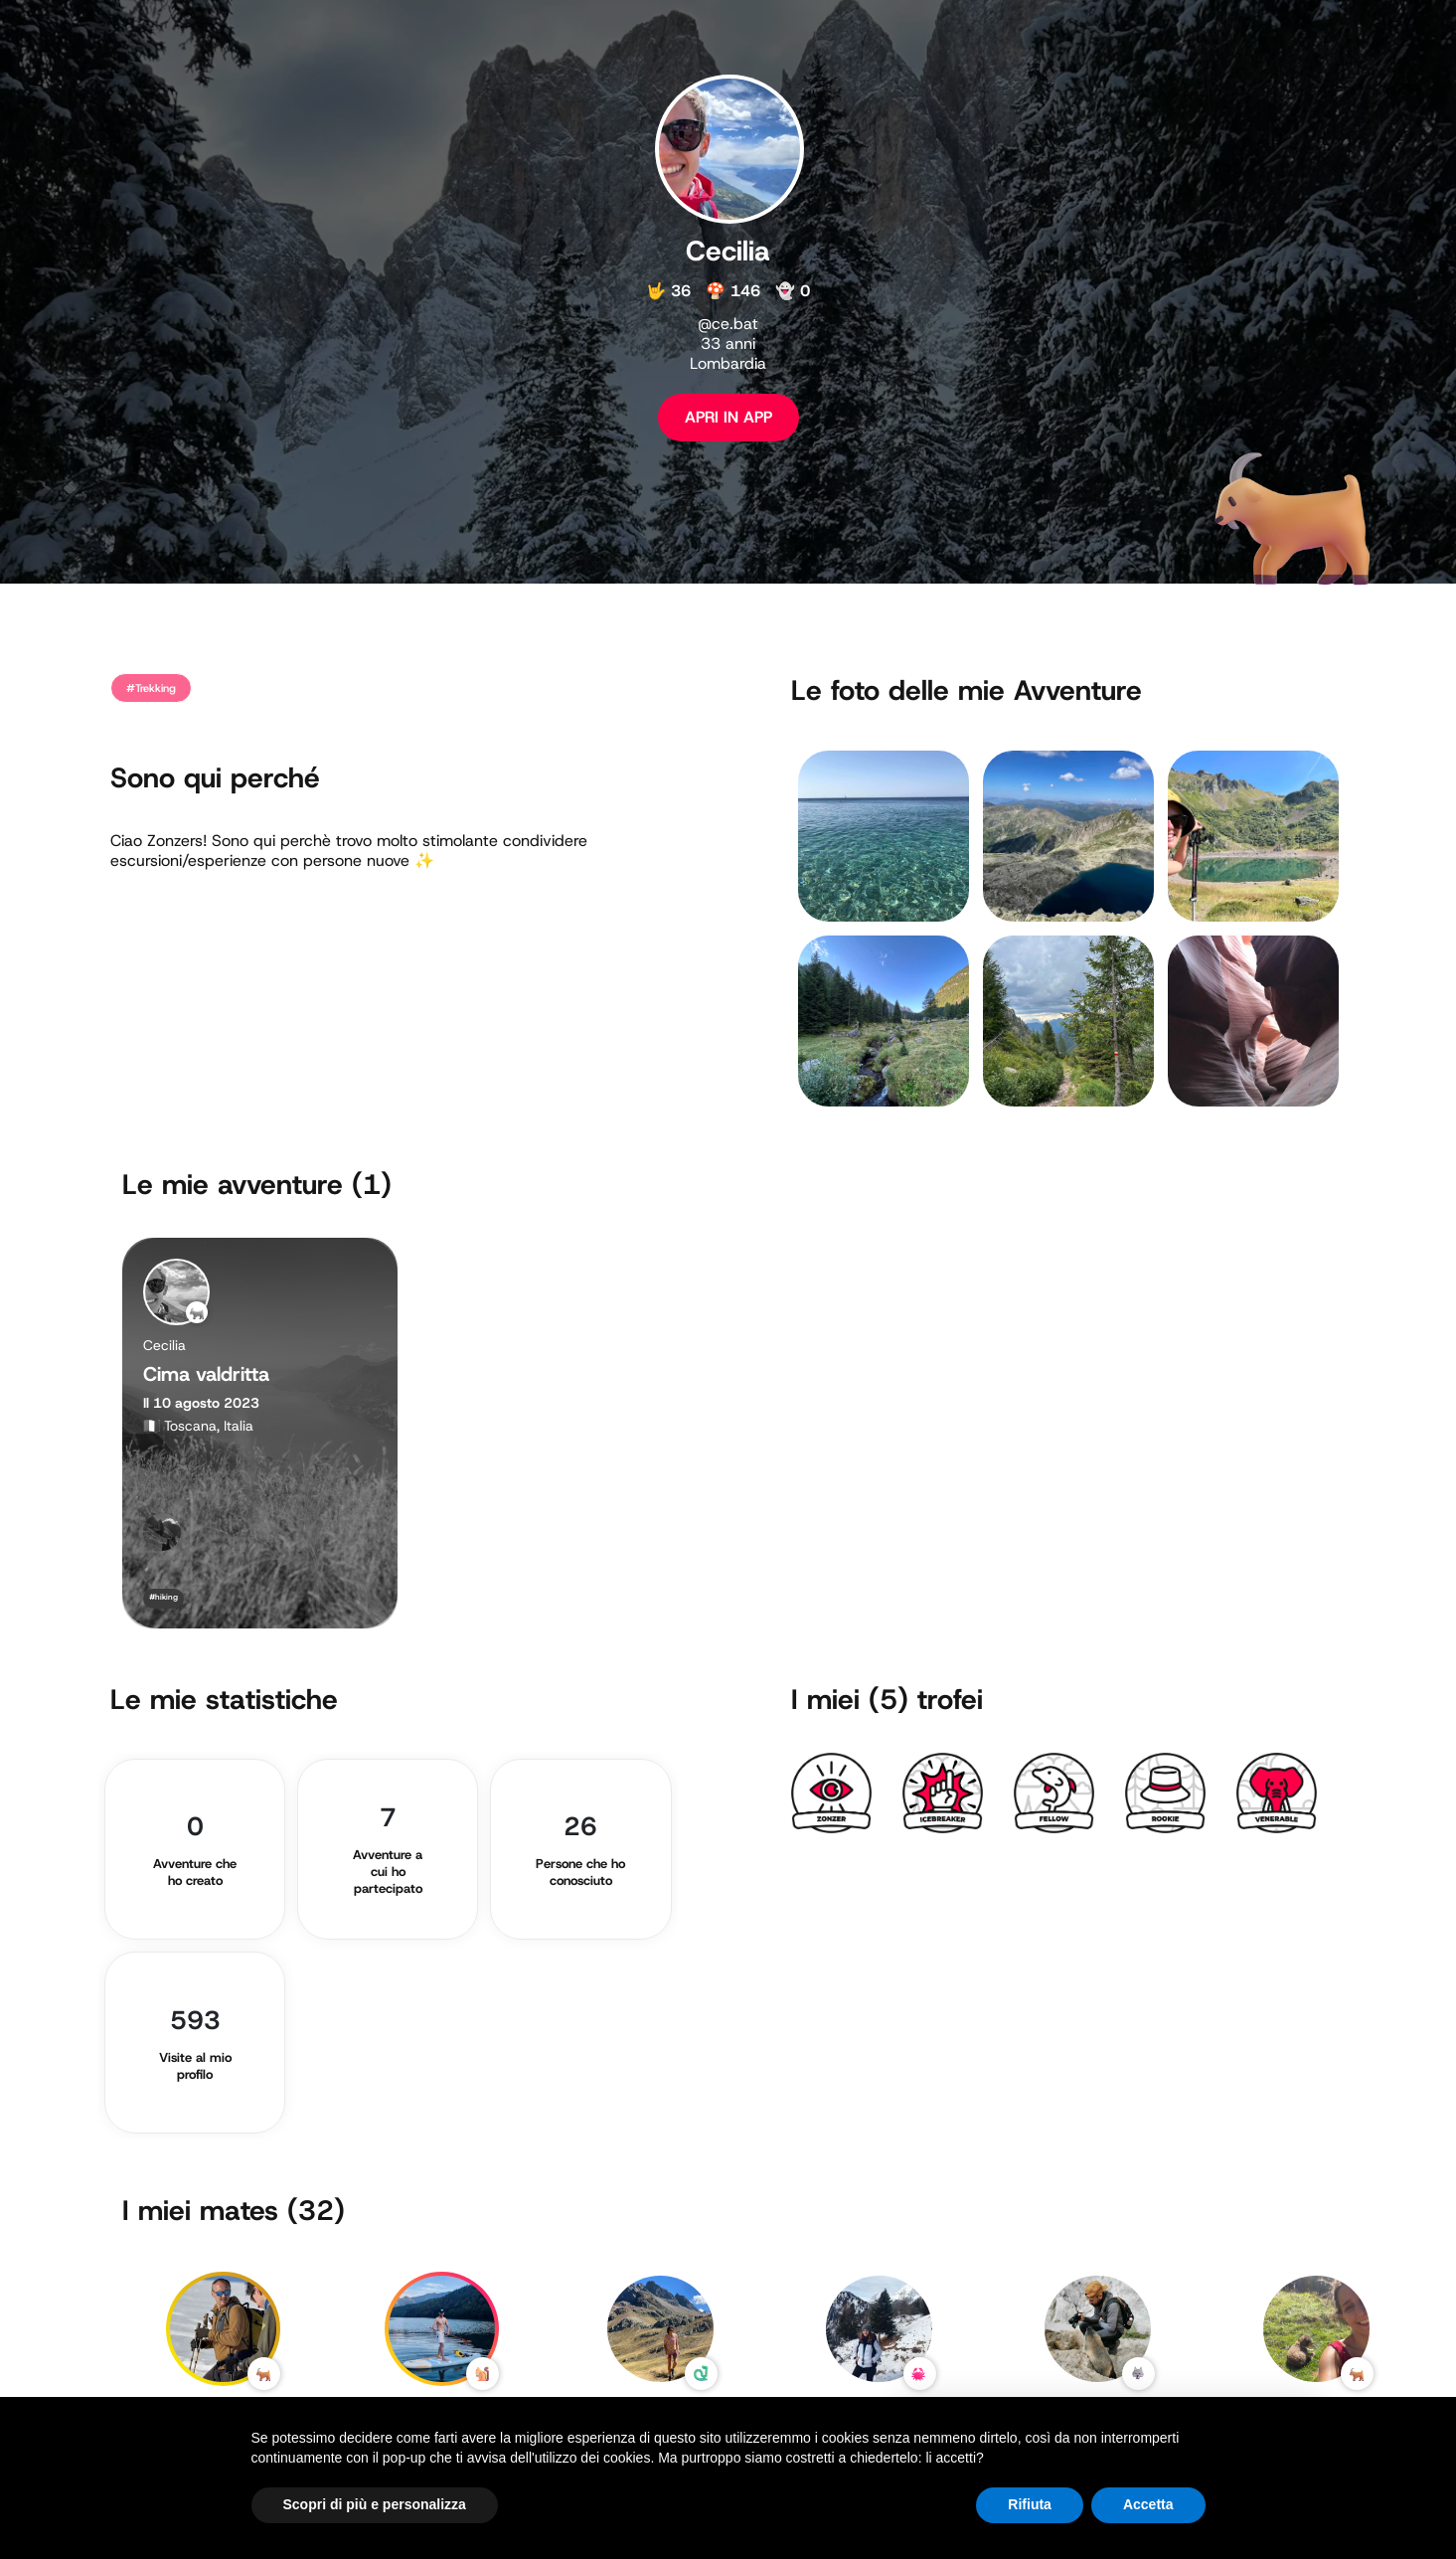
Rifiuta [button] (1030, 2504)
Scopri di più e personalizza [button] (374, 2504)
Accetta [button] (1148, 2504)
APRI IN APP (728, 417)
